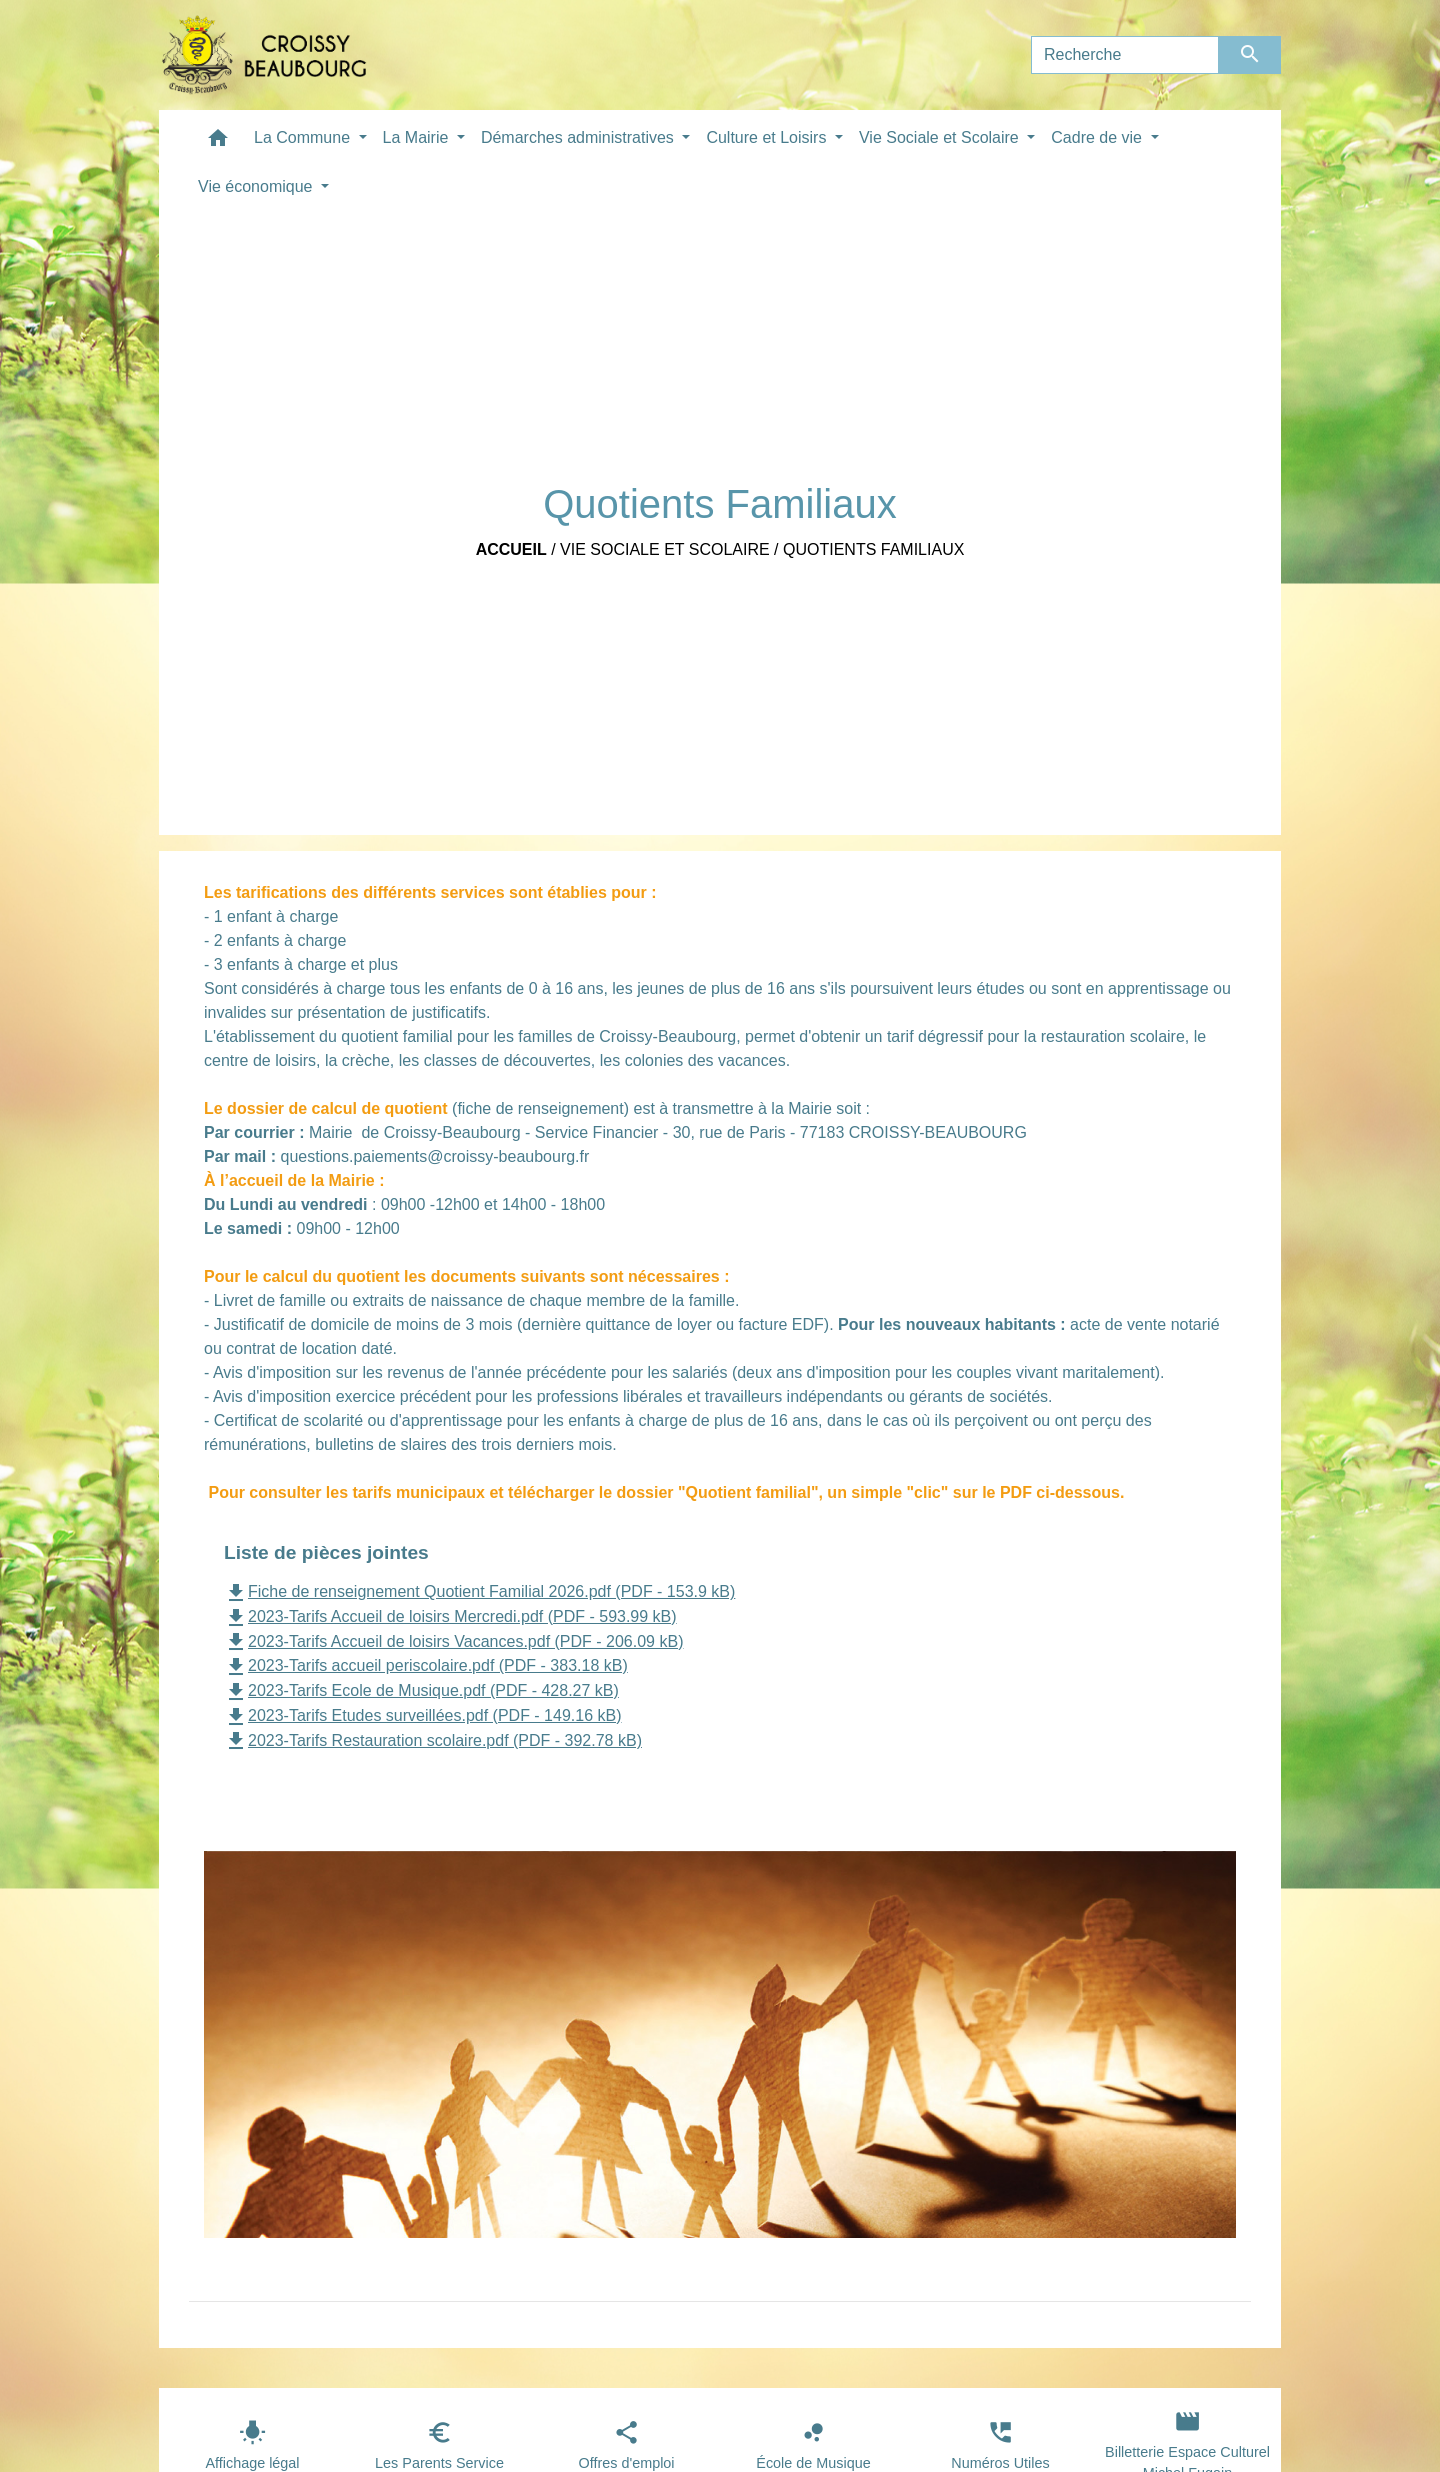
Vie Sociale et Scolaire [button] (941, 137)
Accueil (511, 549)
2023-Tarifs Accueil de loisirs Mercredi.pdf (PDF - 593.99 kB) (450, 1616)
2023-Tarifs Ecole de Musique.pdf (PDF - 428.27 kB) (421, 1690)
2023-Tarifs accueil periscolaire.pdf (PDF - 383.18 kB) (426, 1665)
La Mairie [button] (418, 137)
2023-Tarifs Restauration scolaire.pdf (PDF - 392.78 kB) (433, 1740)
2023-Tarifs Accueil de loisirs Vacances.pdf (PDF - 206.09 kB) (453, 1641)
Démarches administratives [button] (579, 137)
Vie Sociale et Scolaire (665, 549)
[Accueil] (264, 55)
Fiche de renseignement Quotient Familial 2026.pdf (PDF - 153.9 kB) (479, 1591)
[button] (218, 142)
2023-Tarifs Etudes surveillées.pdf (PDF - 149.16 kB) (423, 1715)
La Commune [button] (304, 137)
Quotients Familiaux (873, 549)
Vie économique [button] (257, 186)
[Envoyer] (1250, 55)
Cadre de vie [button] (1098, 137)
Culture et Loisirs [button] (768, 137)
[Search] (1125, 55)
